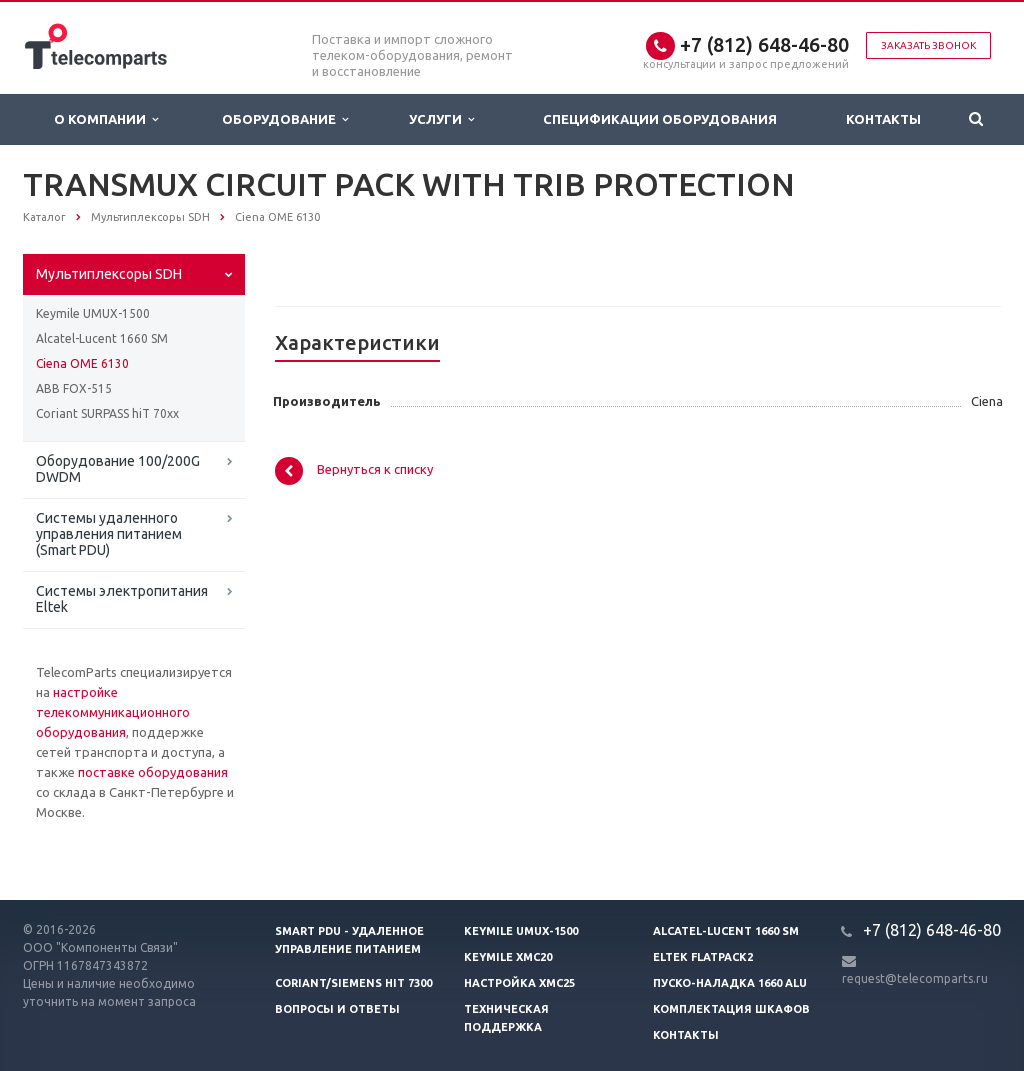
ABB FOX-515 (74, 388)
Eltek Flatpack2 (703, 957)
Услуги (441, 119)
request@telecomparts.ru (915, 978)
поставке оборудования (153, 772)
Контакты (883, 119)
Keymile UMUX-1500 (93, 313)
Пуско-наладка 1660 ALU (730, 983)
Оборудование (285, 119)
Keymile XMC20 (508, 957)
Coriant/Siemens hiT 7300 (353, 983)
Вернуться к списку (354, 471)
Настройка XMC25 (519, 983)
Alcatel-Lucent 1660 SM (102, 338)
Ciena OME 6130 (82, 363)
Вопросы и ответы (337, 1009)
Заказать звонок (928, 45)
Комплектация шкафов (731, 1009)
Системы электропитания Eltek (122, 599)
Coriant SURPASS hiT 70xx (107, 413)
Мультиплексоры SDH (109, 274)
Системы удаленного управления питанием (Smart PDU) (109, 534)
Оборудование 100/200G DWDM (118, 469)
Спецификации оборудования (660, 119)
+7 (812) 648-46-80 (764, 44)
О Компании (106, 119)
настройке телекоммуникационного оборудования (113, 712)
